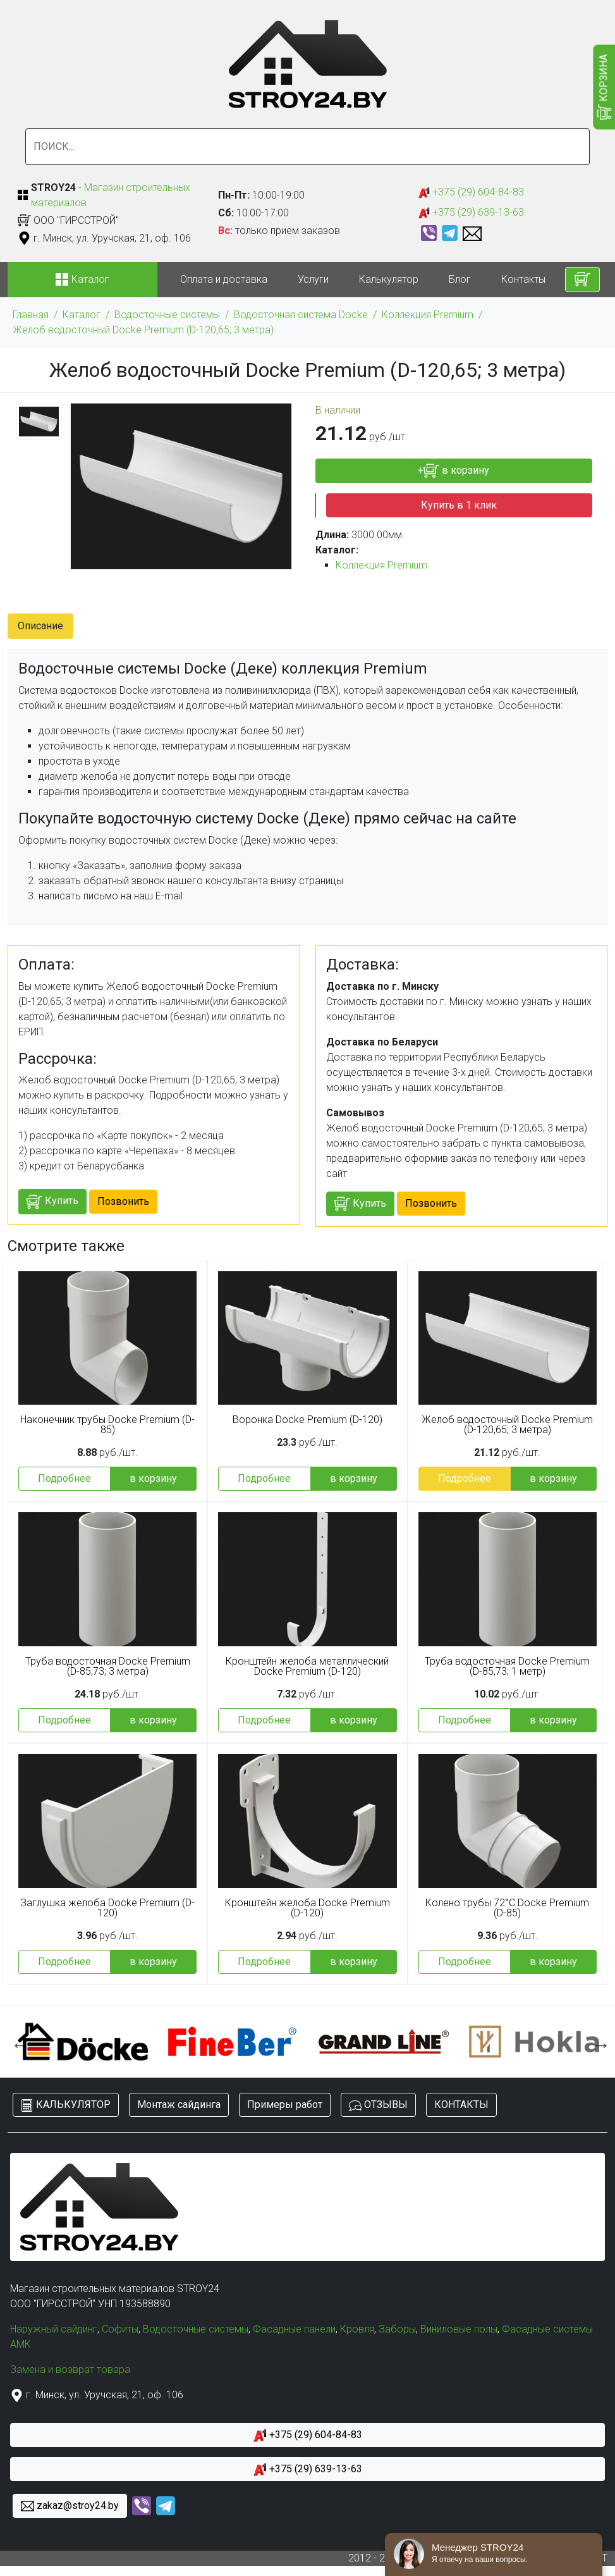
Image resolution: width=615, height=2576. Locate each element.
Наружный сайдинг (53, 2329)
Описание (40, 626)
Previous (17, 2041)
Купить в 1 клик (459, 505)
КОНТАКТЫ (461, 2104)
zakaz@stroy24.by (70, 2506)
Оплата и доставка (223, 279)
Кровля (357, 2329)
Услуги (313, 279)
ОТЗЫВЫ (378, 2105)
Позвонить (123, 1201)
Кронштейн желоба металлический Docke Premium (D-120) (307, 1666)
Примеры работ (284, 2104)
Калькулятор (388, 279)
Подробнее (64, 1478)
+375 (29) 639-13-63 (471, 212)
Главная (31, 315)
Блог (460, 279)
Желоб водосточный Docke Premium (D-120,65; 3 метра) (143, 330)
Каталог (81, 315)
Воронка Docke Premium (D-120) (307, 1420)
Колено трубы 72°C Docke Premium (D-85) (507, 1908)
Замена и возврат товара (70, 2369)
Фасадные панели (294, 2329)
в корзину (153, 1478)
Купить (52, 1202)
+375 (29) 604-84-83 (471, 192)
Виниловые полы (458, 2329)
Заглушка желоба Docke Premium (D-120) (107, 1908)
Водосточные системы (167, 315)
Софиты (120, 2329)
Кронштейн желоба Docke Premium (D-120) (307, 1908)
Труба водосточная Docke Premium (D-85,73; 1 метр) (507, 1666)
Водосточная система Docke (301, 315)
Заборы (397, 2329)
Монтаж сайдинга (179, 2104)
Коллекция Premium (427, 315)
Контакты (523, 279)
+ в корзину (453, 471)
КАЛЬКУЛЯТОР (66, 2105)
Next (598, 2041)
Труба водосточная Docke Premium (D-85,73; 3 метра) (107, 1666)
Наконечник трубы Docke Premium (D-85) (107, 1425)
